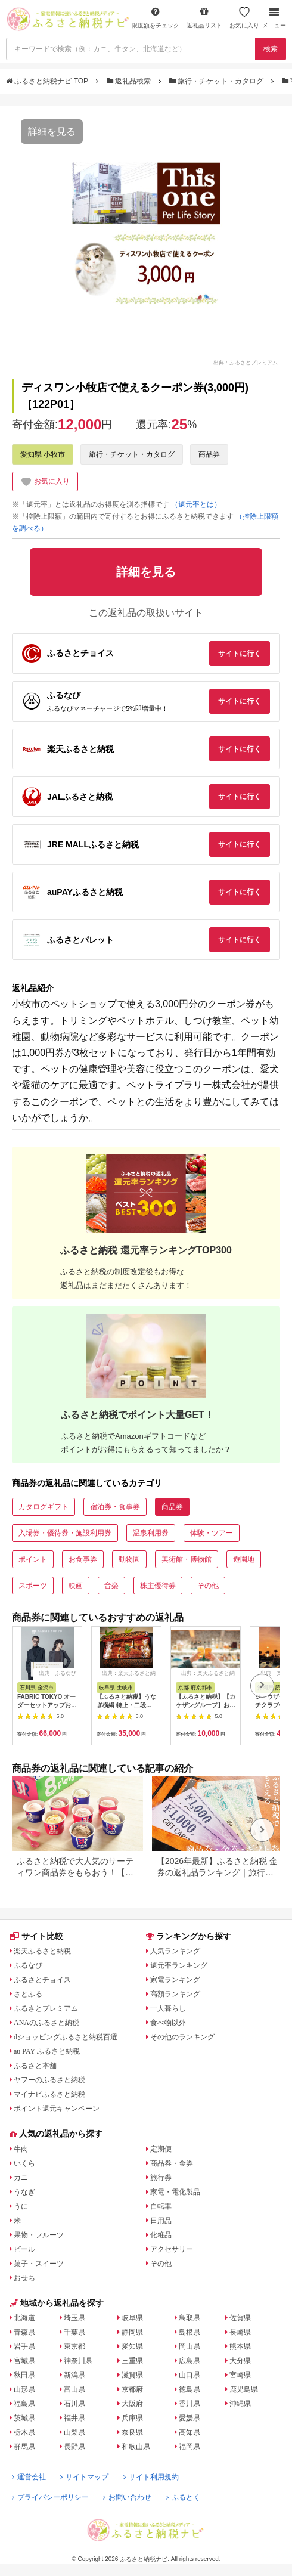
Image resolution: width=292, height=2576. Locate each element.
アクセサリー (171, 2249)
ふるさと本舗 (35, 2065)
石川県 (74, 2403)
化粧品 (161, 2234)
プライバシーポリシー (50, 2497)
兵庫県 (132, 2418)
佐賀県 (240, 2317)
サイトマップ (84, 2477)
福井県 (74, 2418)
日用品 (161, 2220)
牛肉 (21, 2149)
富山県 (74, 2389)
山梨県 (74, 2432)
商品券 (209, 454)
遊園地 (243, 1559)
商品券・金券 (171, 2163)
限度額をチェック (155, 18)
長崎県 (240, 2332)
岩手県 (24, 2346)
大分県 (240, 2360)
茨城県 (24, 2418)
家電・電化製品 (175, 2192)
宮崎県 (240, 2375)
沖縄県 (240, 2403)
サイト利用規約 (151, 2477)
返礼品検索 (130, 81)
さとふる (28, 1994)
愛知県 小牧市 (42, 454)
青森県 (24, 2332)
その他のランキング (182, 2037)
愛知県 (132, 2346)
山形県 (24, 2389)
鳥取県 (189, 2317)
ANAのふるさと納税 (46, 2022)
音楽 (111, 1585)
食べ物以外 (168, 2022)
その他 (208, 1585)
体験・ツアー (211, 1533)
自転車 (161, 2206)
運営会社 (29, 2477)
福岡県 (189, 2446)
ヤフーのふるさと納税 (49, 2079)
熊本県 (240, 2346)
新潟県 (74, 2375)
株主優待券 (158, 1585)
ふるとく (183, 2497)
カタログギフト (43, 1507)
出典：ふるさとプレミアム (245, 362)
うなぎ (24, 2192)
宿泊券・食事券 (115, 1507)
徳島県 (189, 2389)
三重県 (132, 2360)
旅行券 (161, 2177)
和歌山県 (136, 2446)
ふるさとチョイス (42, 1979)
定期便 (161, 2149)
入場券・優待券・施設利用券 (64, 1533)
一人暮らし (168, 2008)
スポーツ (32, 1585)
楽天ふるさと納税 (42, 1951)
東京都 (74, 2346)
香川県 (189, 2403)
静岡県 (132, 2332)
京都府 (132, 2389)
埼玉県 (74, 2317)
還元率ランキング (178, 1965)
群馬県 (24, 2446)
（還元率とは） (196, 504)
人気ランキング (175, 1951)
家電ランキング (175, 1979)
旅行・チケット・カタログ (217, 81)
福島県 (24, 2403)
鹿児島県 (243, 2389)
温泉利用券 (151, 1533)
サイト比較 (36, 1936)
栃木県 (24, 2432)
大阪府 (132, 2403)
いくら (24, 2163)
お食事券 (83, 1559)
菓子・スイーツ (39, 2263)
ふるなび (28, 1965)
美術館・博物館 (186, 1559)
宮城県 (24, 2360)
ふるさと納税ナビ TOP (48, 81)
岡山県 (189, 2346)
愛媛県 (189, 2418)
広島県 (189, 2360)
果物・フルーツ (39, 2234)
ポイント (32, 1559)
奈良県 (132, 2432)
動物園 (129, 1559)
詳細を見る (52, 131)
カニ (21, 2177)
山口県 (189, 2375)
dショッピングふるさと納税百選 (65, 2037)
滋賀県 (132, 2375)
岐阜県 (132, 2317)
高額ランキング (175, 1994)
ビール (24, 2249)
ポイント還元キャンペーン (57, 2108)
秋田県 (24, 2375)
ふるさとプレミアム (46, 2008)
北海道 (24, 2317)
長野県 (74, 2446)
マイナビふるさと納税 (49, 2094)
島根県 (189, 2332)
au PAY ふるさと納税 (47, 2051)
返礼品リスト (204, 18)
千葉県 (74, 2332)
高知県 (189, 2432)
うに (21, 2206)
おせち (24, 2277)
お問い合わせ (127, 2497)
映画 (76, 1585)
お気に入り (244, 18)
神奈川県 (78, 2360)
